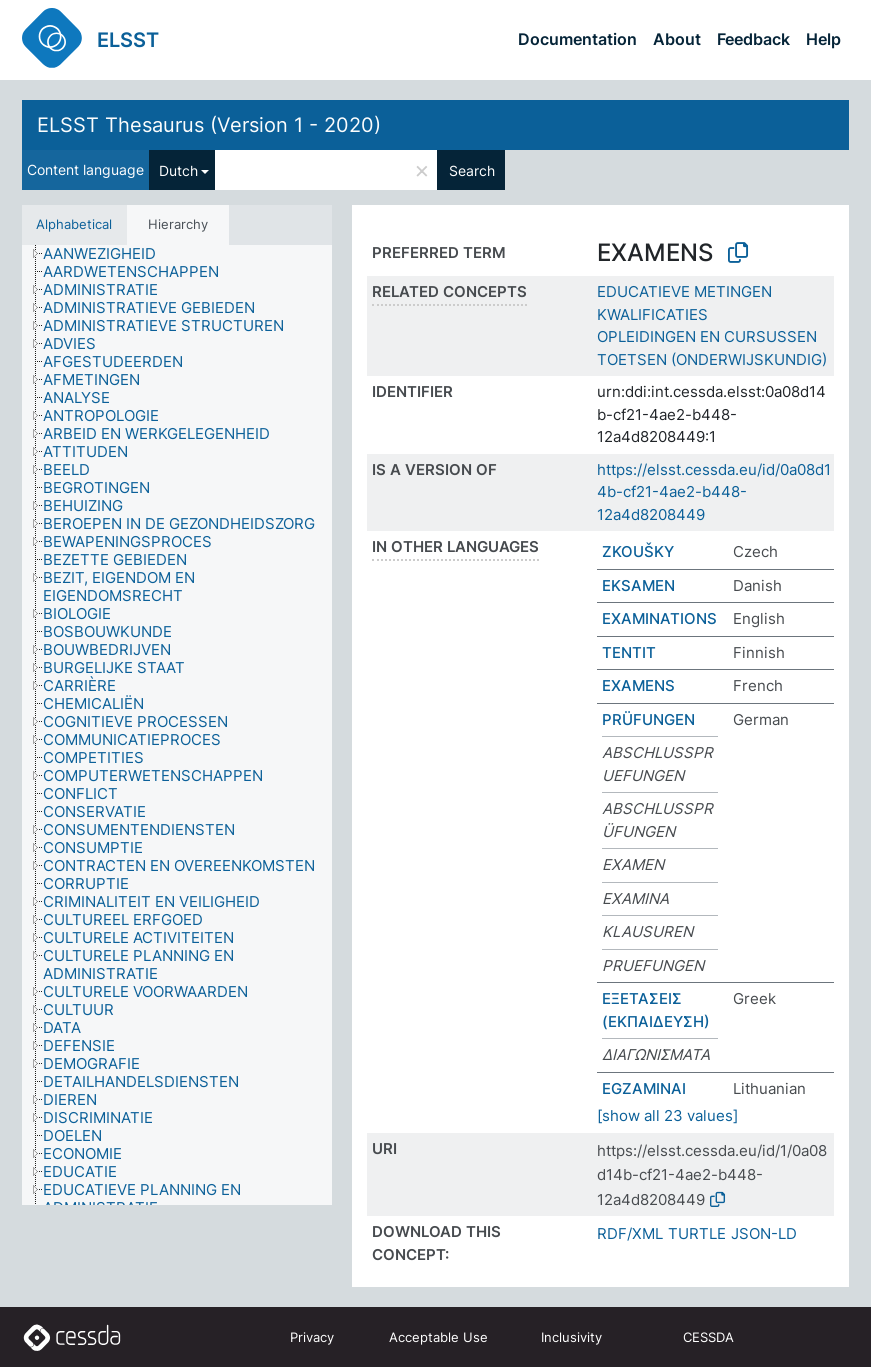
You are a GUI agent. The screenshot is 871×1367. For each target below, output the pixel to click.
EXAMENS (638, 685)
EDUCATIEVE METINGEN (684, 291)
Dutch (178, 170)
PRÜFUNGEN (648, 719)
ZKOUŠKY (638, 551)
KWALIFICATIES (652, 314)
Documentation (577, 39)
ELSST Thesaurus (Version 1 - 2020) (209, 125)
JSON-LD (764, 1233)
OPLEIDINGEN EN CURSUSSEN (707, 336)
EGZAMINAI (644, 1088)
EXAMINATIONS (659, 618)
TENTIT (629, 652)
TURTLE (697, 1233)
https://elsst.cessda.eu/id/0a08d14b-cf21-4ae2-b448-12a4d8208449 (714, 492)
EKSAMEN (638, 585)
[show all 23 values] (667, 1115)
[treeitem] (108, 254)
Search (472, 170)
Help (823, 39)
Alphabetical (74, 224)
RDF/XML (630, 1233)
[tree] (177, 725)
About (677, 39)
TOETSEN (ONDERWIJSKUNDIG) (712, 359)
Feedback (753, 39)
